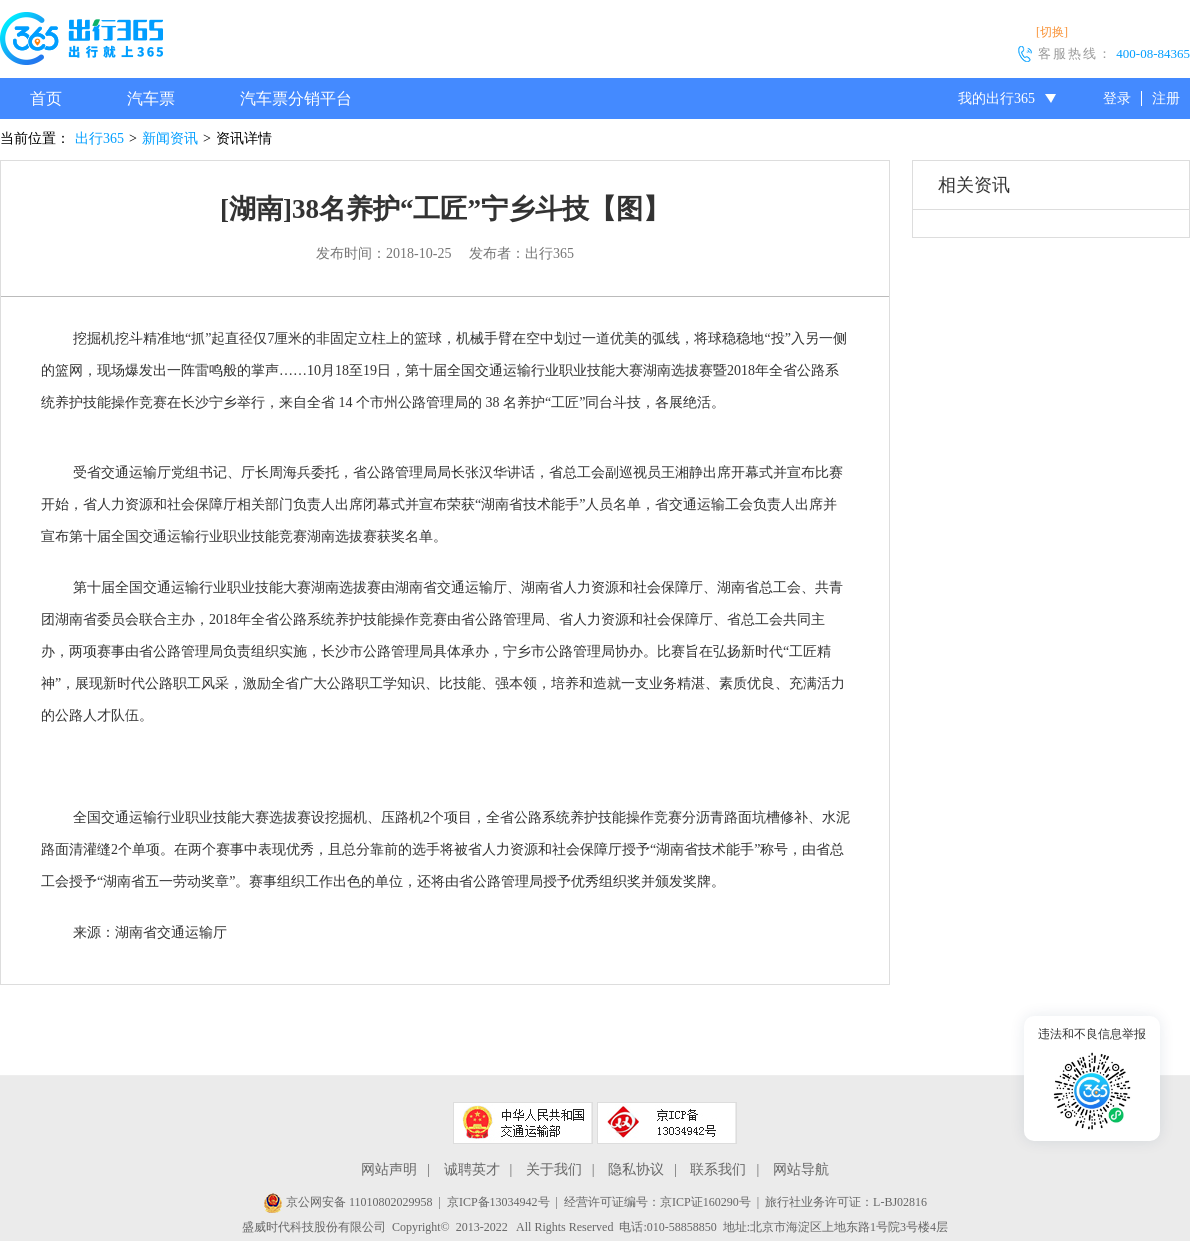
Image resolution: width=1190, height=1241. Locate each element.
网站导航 (801, 1169)
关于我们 (554, 1169)
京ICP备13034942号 (498, 1202)
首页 (46, 98)
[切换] (1052, 32)
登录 (1117, 98)
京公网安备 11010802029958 (348, 1202)
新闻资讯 (170, 138)
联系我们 (718, 1169)
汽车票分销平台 (296, 98)
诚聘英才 (472, 1169)
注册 (1166, 98)
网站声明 (389, 1169)
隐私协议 (636, 1169)
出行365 (99, 138)
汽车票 (151, 98)
